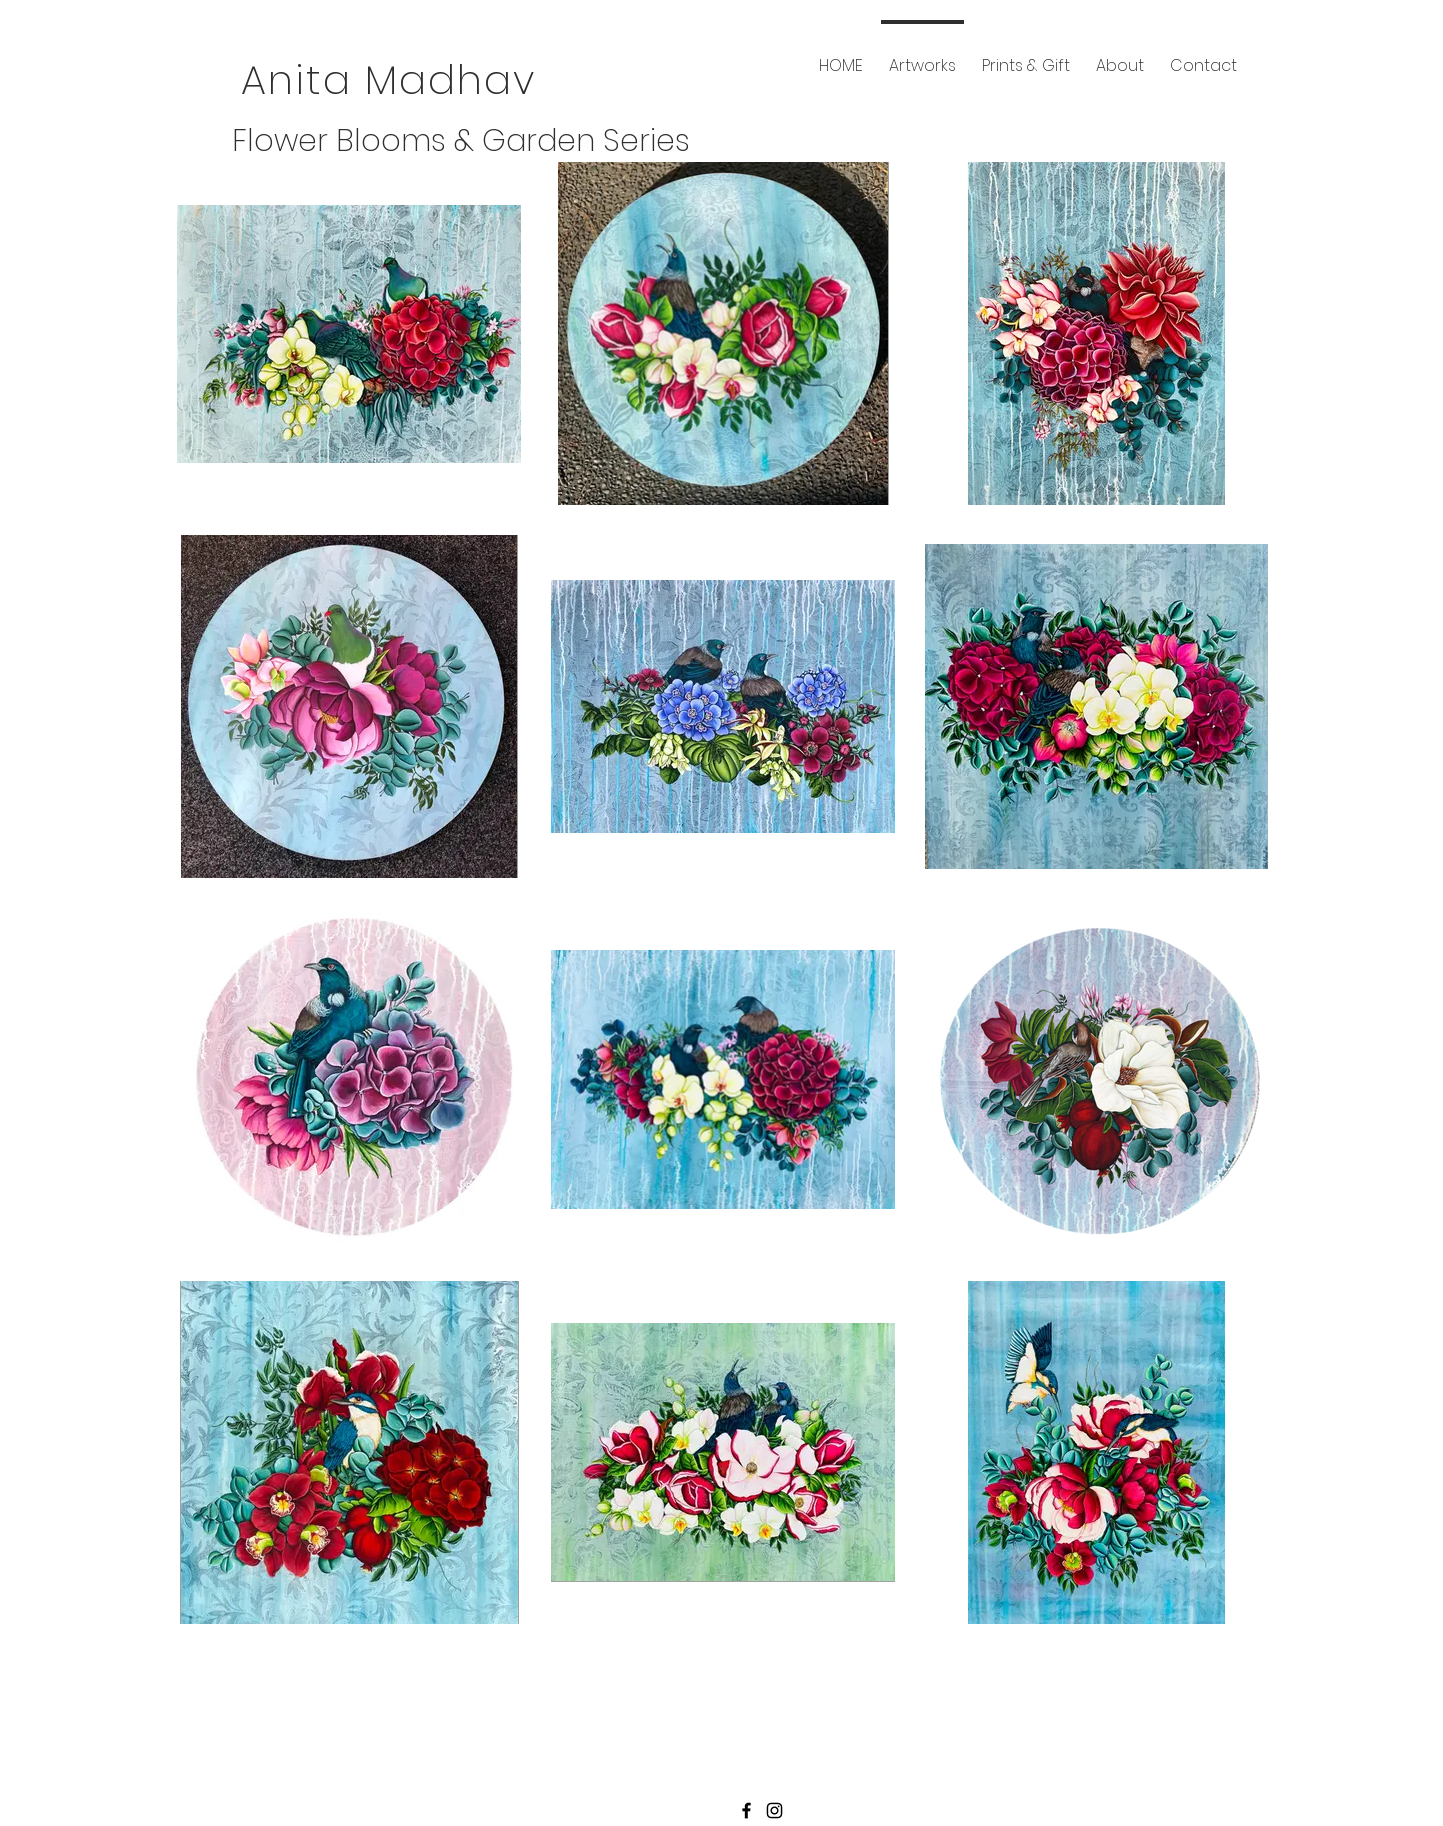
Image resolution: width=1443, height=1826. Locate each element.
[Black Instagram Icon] (774, 1810)
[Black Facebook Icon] (746, 1810)
